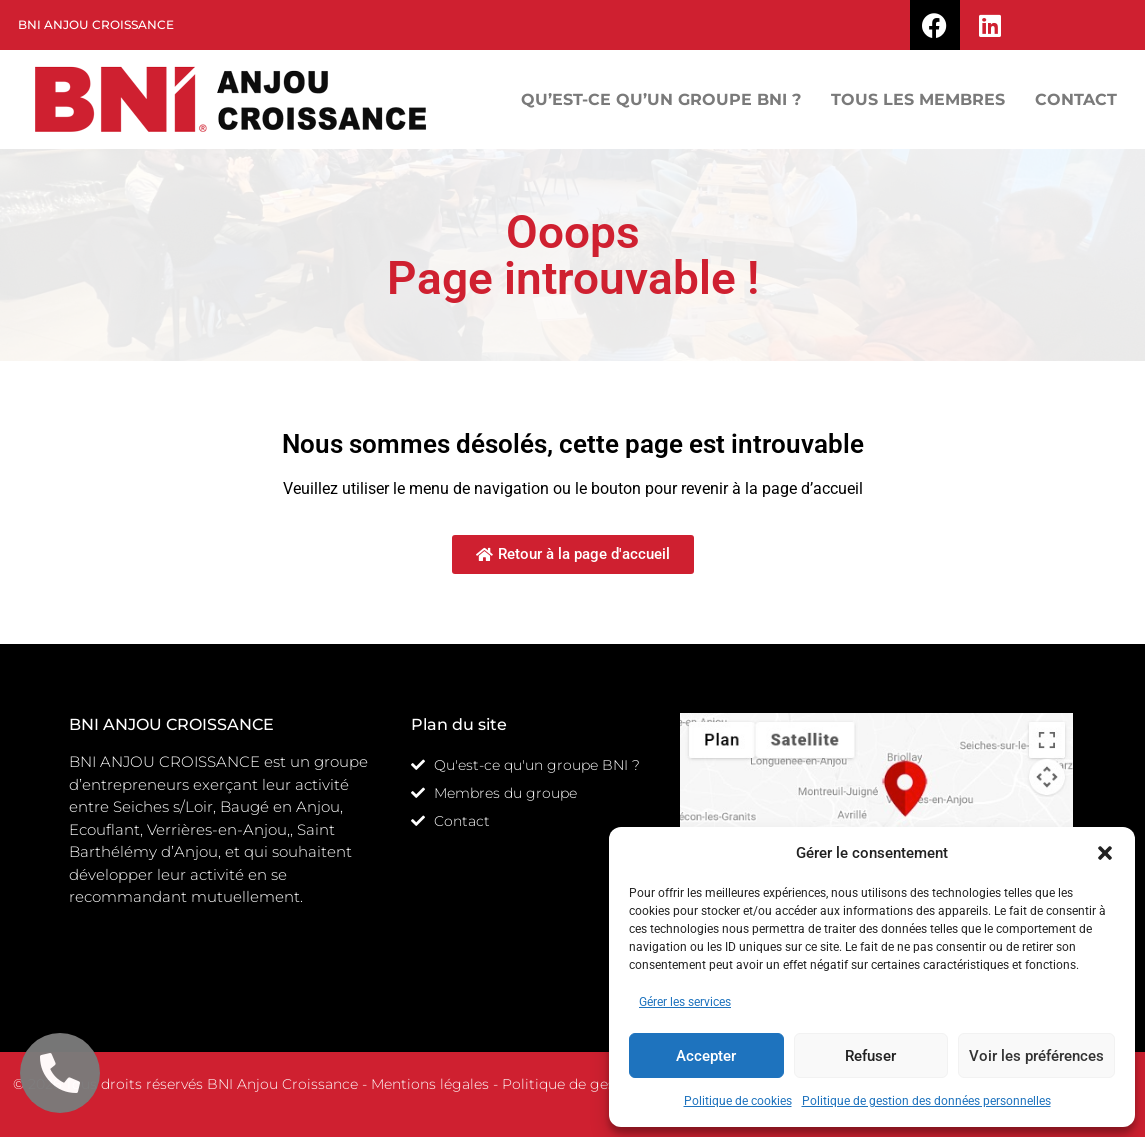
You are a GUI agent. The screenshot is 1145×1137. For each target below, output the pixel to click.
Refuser (870, 1056)
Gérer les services (685, 1002)
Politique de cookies (738, 1101)
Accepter (706, 1056)
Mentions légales (430, 1084)
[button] (1105, 853)
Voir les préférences (1036, 1056)
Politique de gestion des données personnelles (926, 1101)
